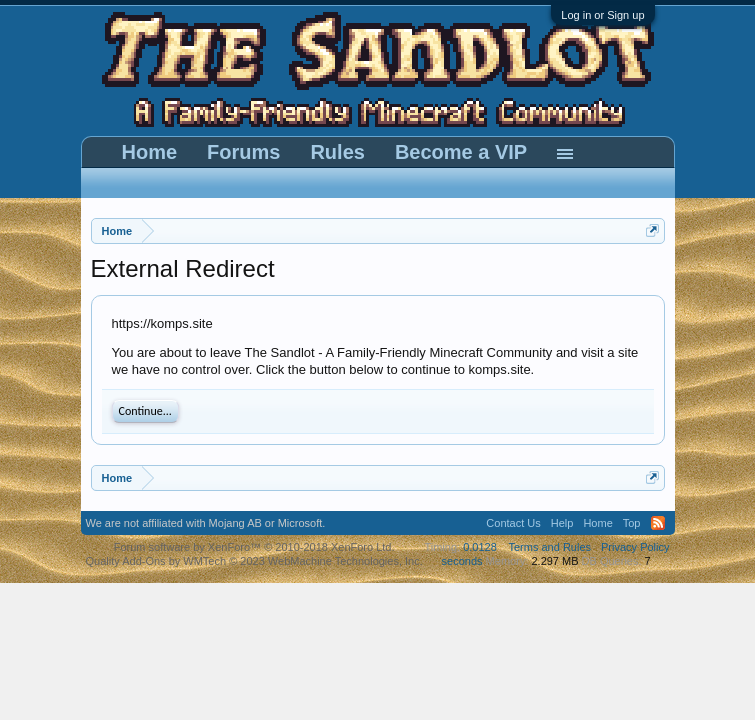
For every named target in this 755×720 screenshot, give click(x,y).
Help (562, 523)
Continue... (145, 411)
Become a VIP (461, 152)
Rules (337, 152)
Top (632, 523)
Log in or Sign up (602, 15)
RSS (658, 523)
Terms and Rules (549, 547)
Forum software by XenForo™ (254, 547)
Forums (243, 152)
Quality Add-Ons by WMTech (254, 561)
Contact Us (513, 523)
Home (150, 152)
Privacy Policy (635, 547)
